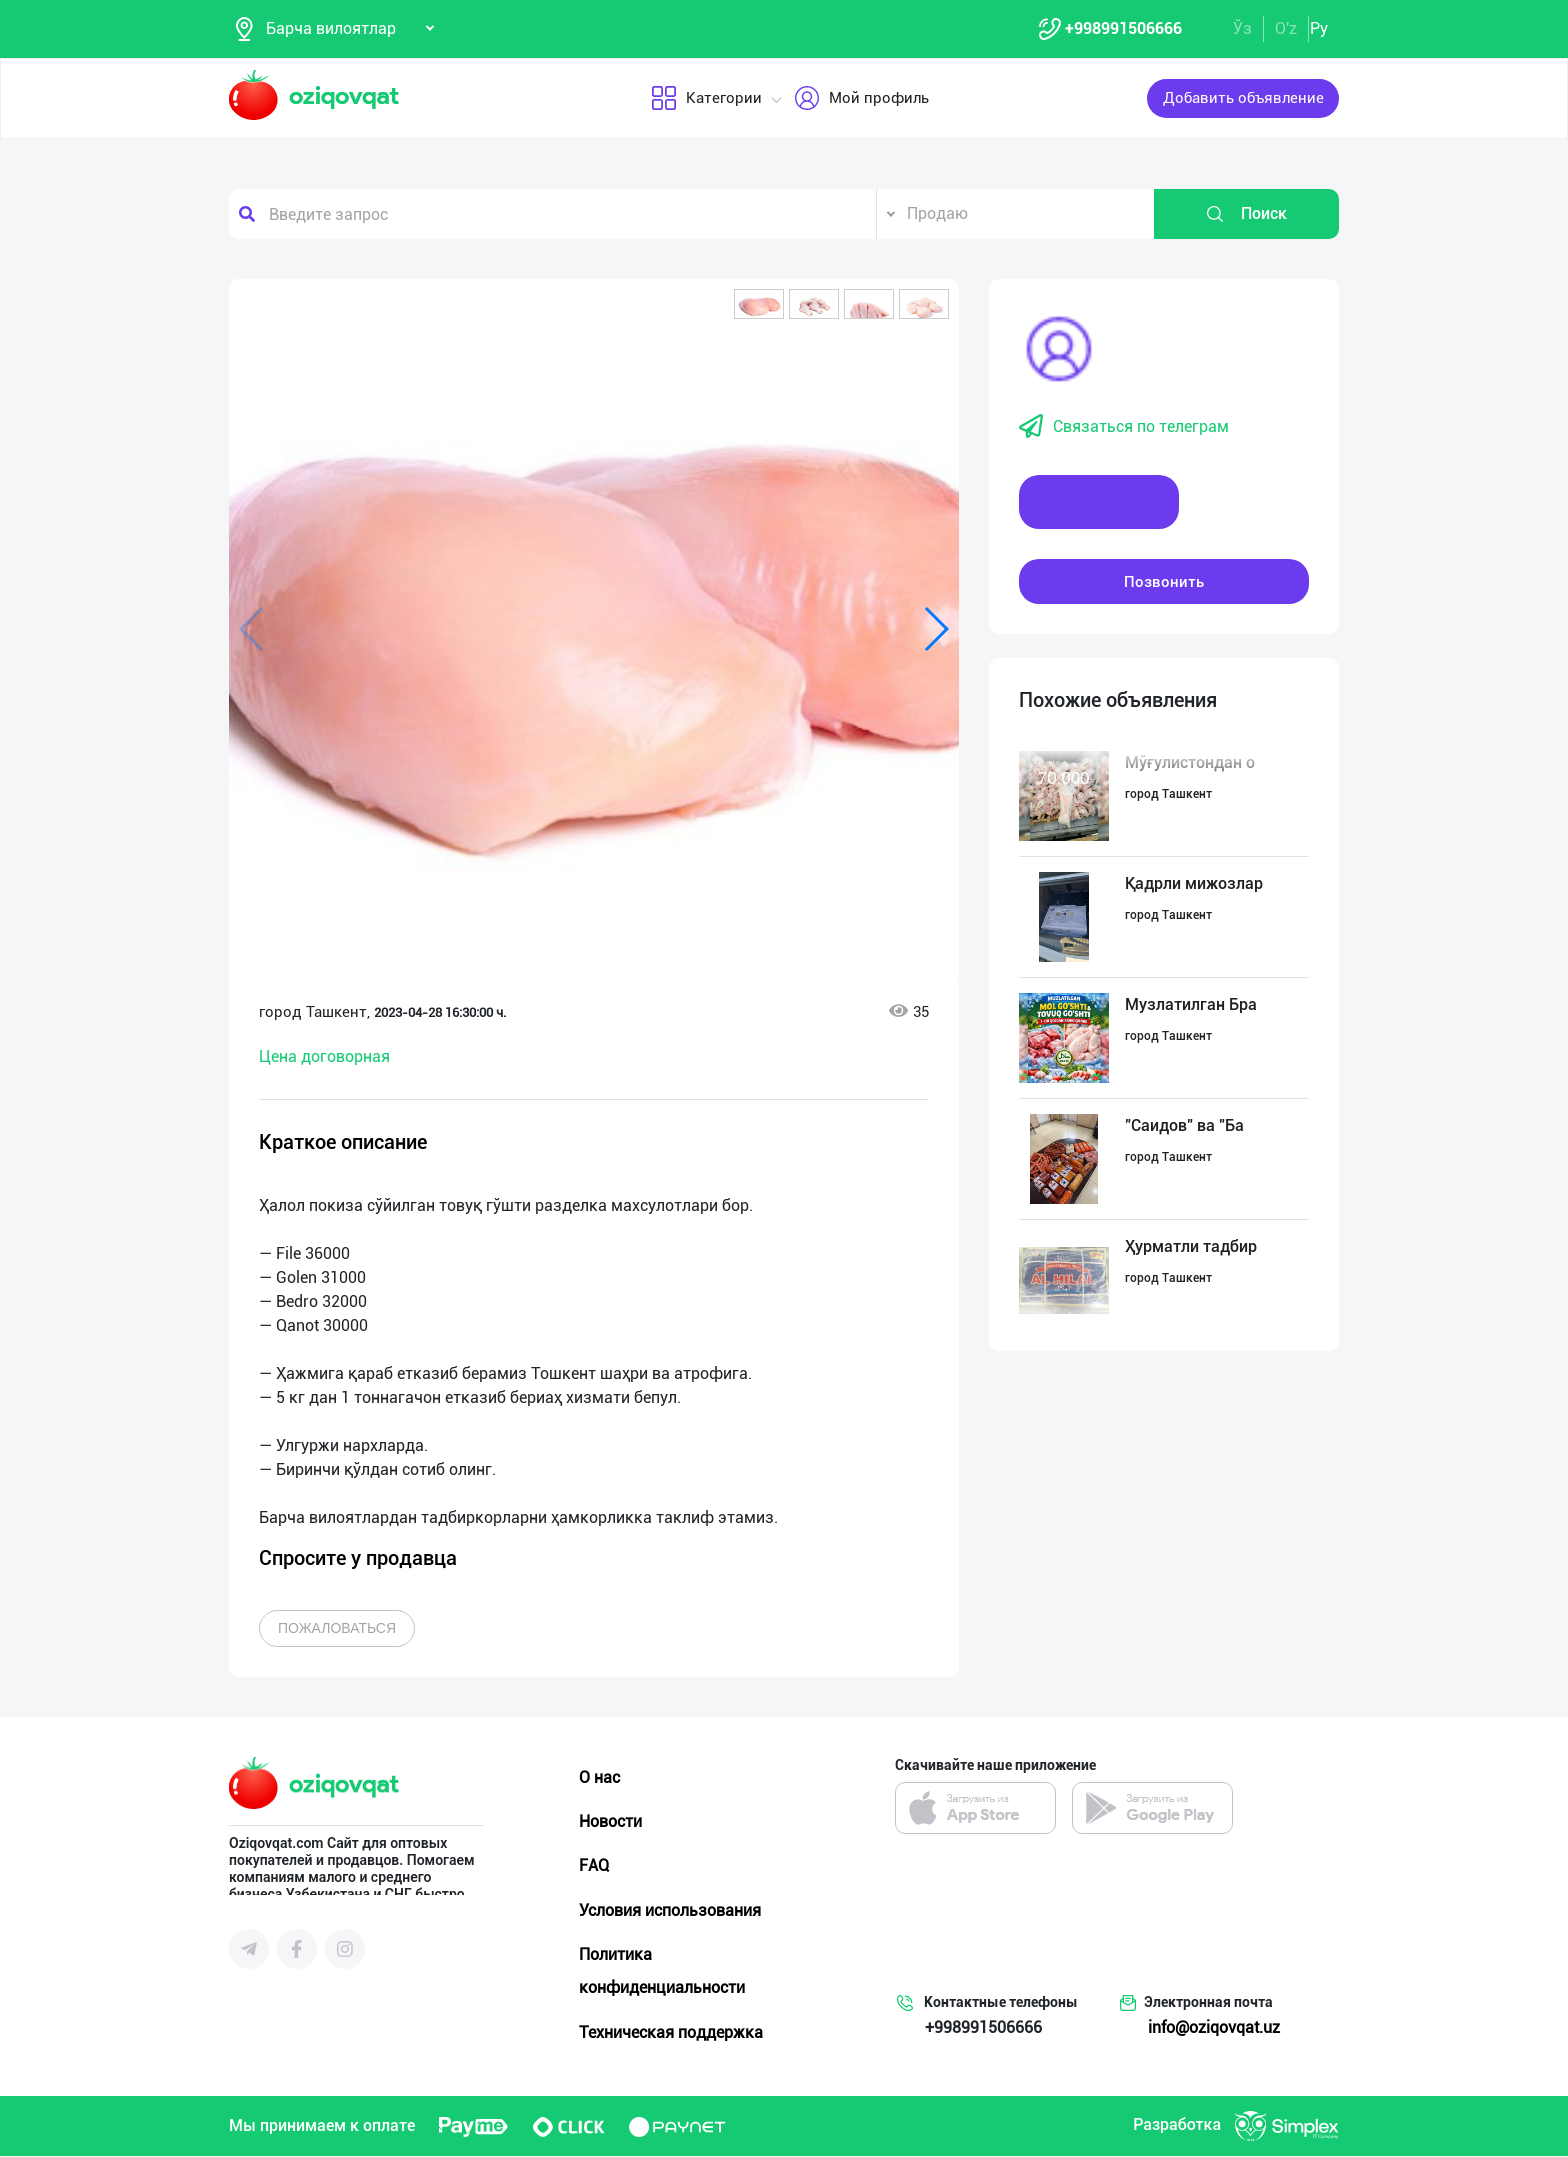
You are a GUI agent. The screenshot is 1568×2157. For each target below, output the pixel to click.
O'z (1286, 28)
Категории (706, 99)
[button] (759, 305)
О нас (599, 1778)
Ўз (1242, 28)
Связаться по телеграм (1124, 428)
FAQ (594, 1866)
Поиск (1246, 215)
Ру (1319, 28)
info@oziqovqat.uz (1214, 2028)
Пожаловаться (337, 1629)
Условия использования (670, 1910)
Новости (610, 1822)
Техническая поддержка (671, 2032)
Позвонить (1164, 582)
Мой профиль (861, 99)
